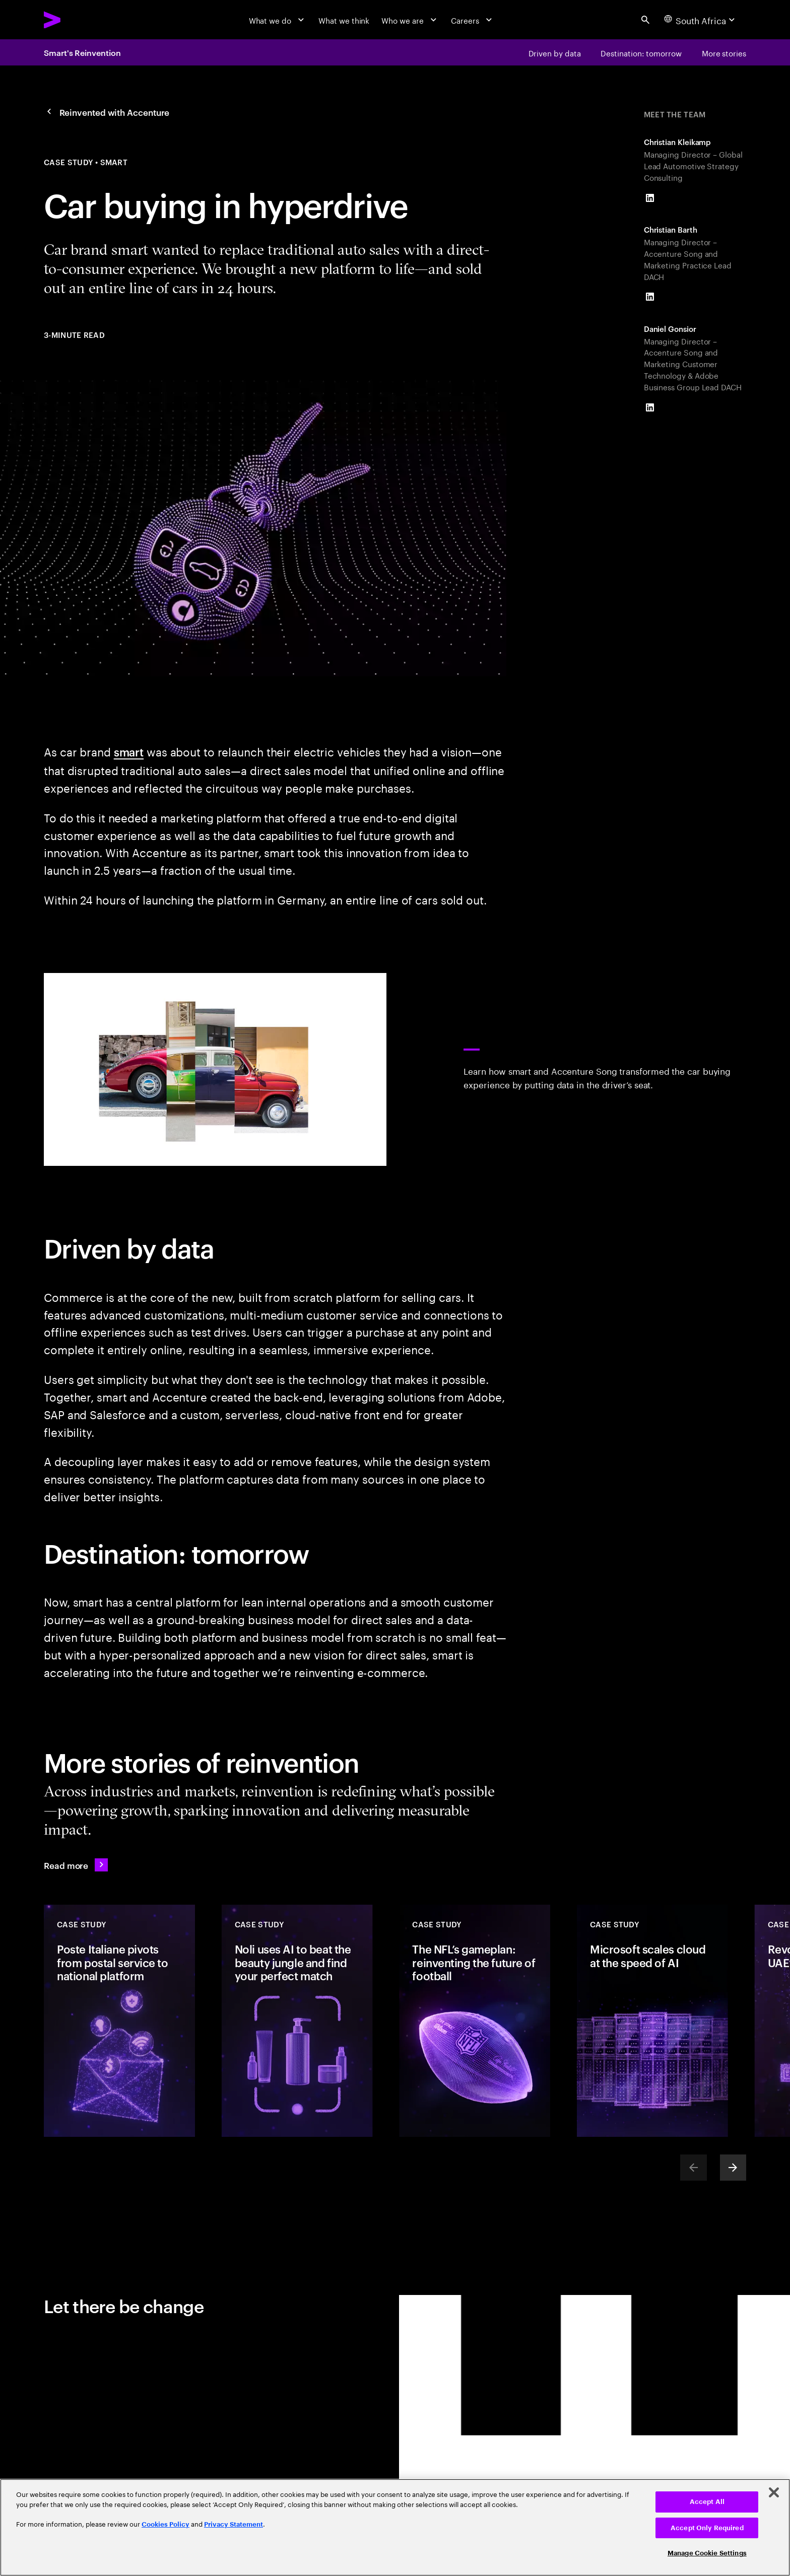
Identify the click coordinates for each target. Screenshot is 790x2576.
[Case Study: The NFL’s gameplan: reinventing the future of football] (474, 2021)
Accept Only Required (707, 2528)
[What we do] (278, 19)
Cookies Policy (165, 2524)
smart (129, 751)
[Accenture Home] (77, 20)
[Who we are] (410, 19)
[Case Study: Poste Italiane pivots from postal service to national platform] (119, 2021)
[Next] (733, 2167)
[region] (395, 2527)
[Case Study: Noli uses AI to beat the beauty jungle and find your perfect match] (297, 2021)
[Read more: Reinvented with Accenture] (76, 1865)
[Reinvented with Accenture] (106, 112)
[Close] (774, 2492)
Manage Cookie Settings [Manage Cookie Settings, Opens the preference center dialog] (707, 2553)
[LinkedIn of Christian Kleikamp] (650, 198)
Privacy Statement (233, 2524)
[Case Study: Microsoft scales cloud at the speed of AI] (652, 2021)
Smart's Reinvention (82, 52)
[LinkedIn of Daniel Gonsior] (650, 407)
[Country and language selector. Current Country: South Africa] (701, 20)
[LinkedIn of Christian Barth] (650, 297)
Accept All (707, 2501)
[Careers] (472, 19)
